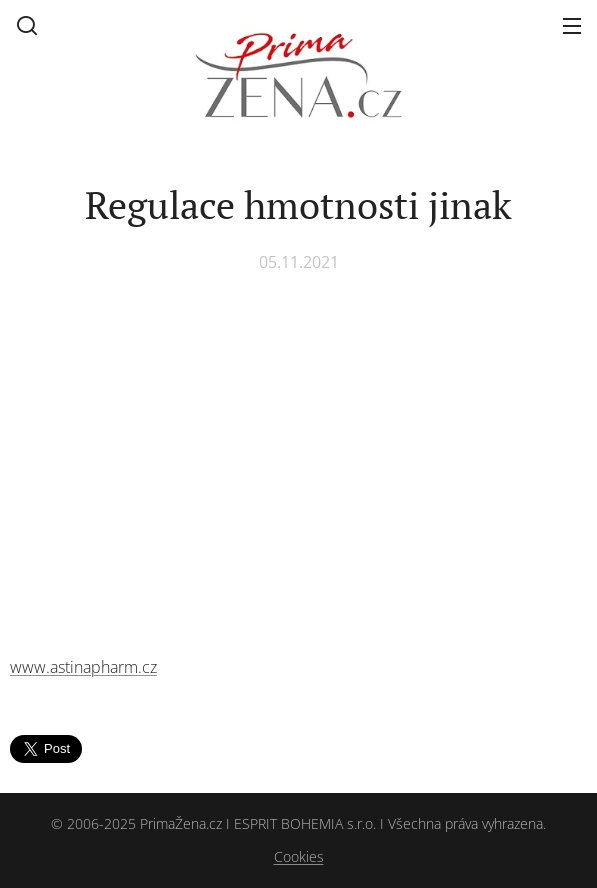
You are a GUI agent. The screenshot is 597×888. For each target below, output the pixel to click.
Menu (572, 26)
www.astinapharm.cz (83, 667)
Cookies (299, 856)
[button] (27, 25)
